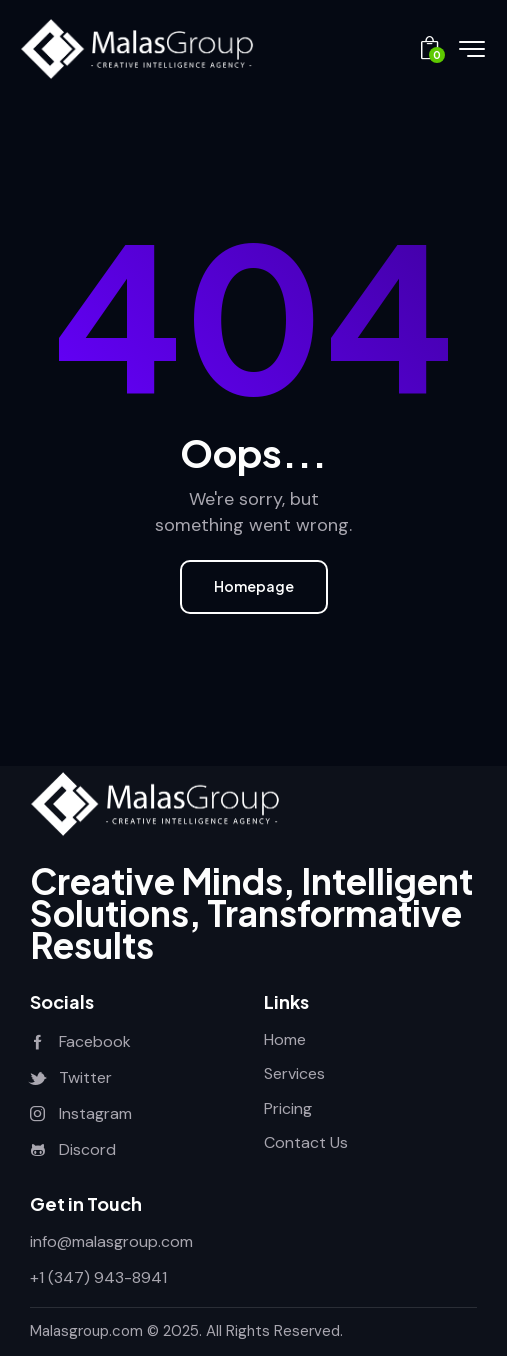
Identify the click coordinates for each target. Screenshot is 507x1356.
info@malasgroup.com (111, 1241)
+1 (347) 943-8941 (98, 1277)
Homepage (254, 586)
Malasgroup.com (86, 1331)
